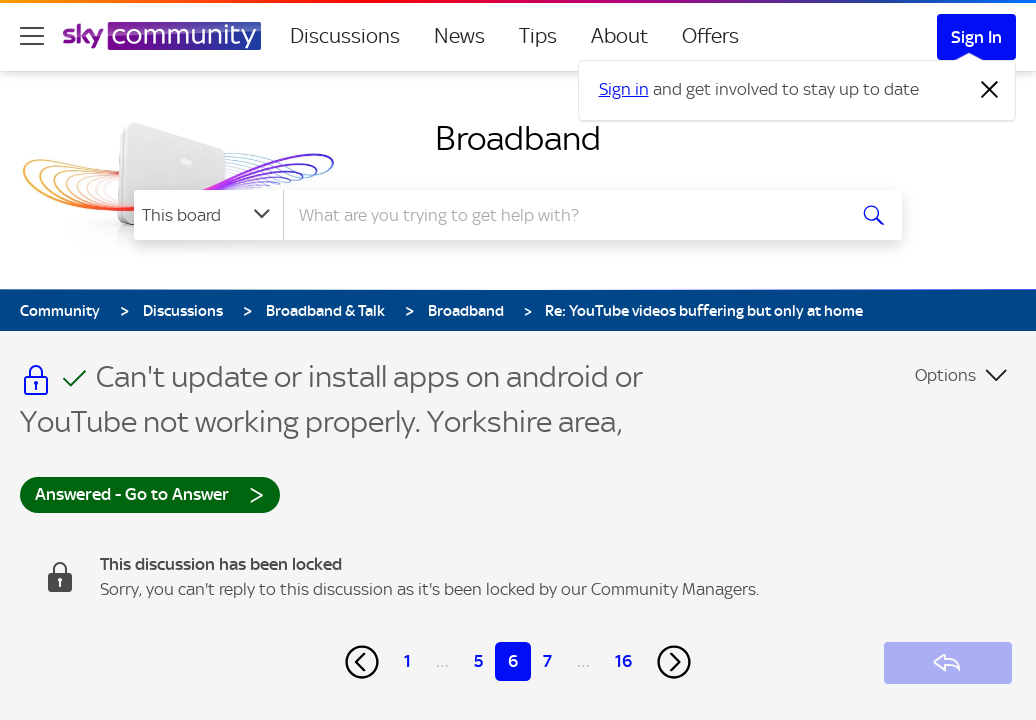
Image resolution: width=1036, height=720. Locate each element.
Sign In (976, 37)
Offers (710, 36)
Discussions (345, 36)
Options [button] (945, 375)
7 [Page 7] (547, 661)
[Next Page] (674, 662)
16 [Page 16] (623, 661)
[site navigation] (32, 36)
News (459, 36)
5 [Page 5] (478, 661)
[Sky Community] (162, 36)
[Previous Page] (362, 662)
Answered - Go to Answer (150, 493)
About (619, 36)
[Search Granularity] (208, 215)
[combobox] (562, 215)
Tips (538, 36)
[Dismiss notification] (990, 90)
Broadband (518, 138)
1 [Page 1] (407, 661)
